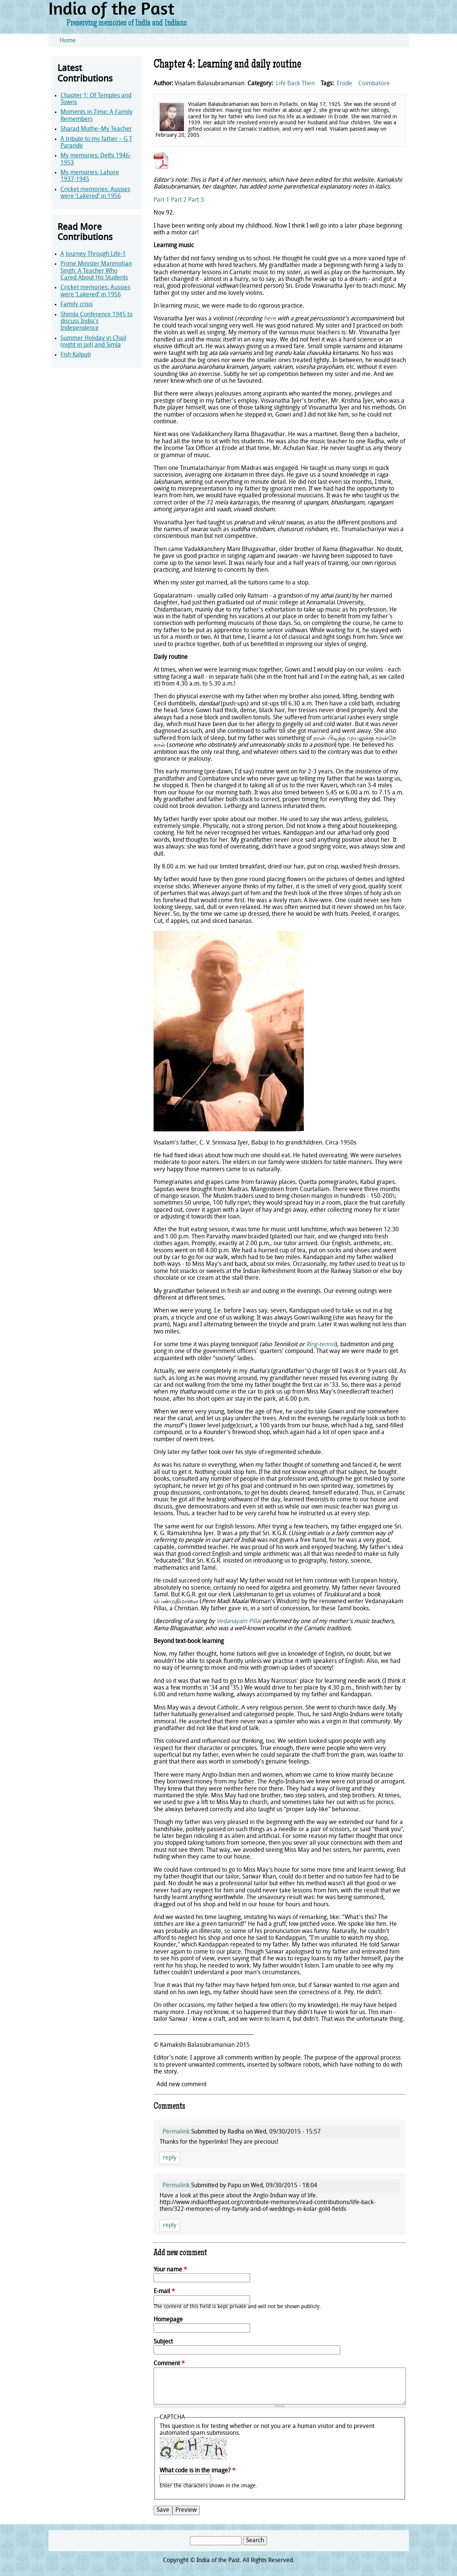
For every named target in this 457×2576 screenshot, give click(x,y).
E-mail (164, 2292)
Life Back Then (295, 84)
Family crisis (76, 305)
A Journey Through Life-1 (93, 254)
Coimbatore (374, 84)
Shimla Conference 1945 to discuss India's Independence (96, 322)
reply (169, 2158)
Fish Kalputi (75, 355)
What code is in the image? (197, 2471)
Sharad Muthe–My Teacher (96, 129)
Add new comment (182, 2085)
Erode (344, 84)
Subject (163, 2342)
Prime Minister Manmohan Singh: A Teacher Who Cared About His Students (96, 271)
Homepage (168, 2320)
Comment (169, 2364)
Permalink (176, 2132)
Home (68, 41)
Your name (170, 2270)
